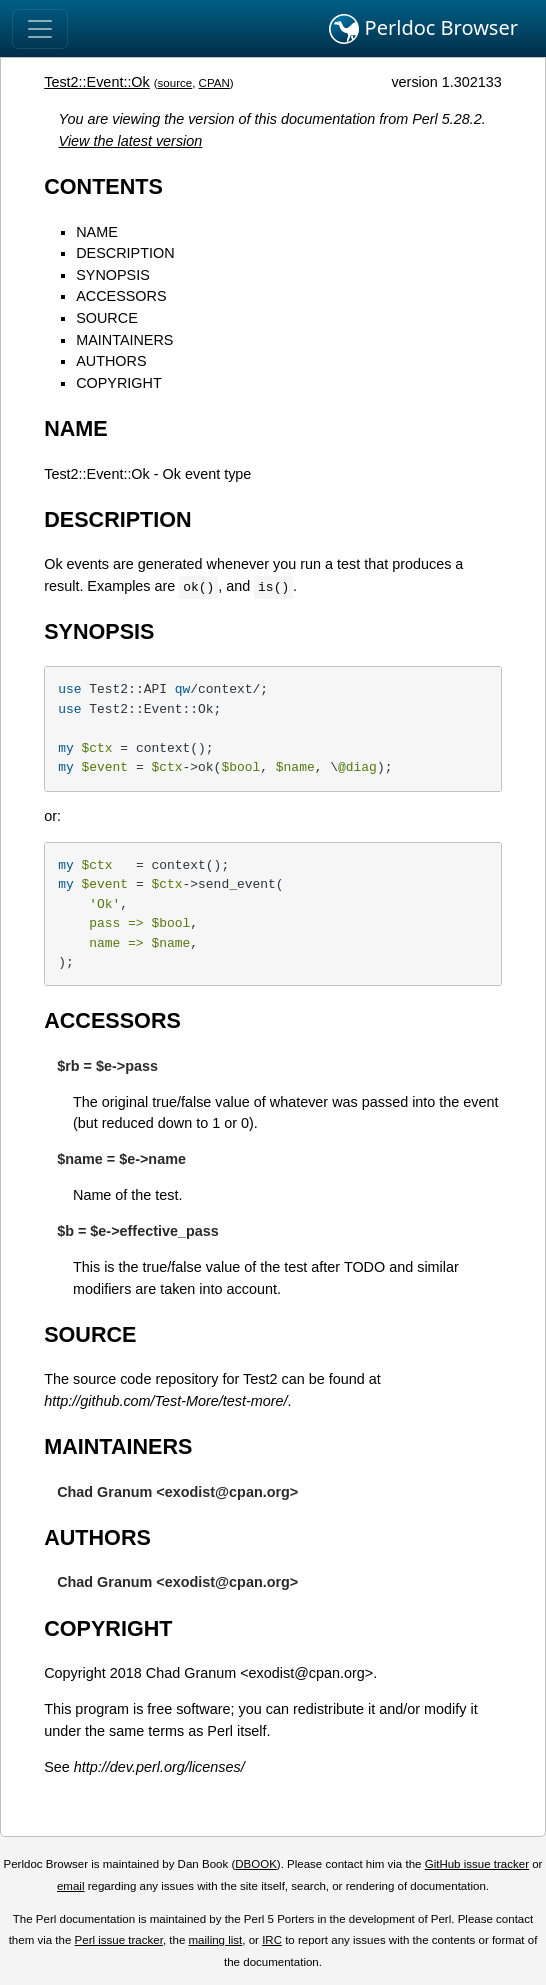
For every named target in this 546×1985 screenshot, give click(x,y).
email (71, 1886)
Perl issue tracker (119, 1940)
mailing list (216, 1940)
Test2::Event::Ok (97, 82)
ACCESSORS (121, 296)
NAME (97, 232)
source (175, 83)
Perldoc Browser (423, 29)
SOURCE (107, 318)
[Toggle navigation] (40, 29)
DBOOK (256, 1864)
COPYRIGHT (119, 383)
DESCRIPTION (125, 253)
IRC (272, 1940)
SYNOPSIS (113, 275)
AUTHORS (111, 361)
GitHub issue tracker (477, 1864)
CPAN (214, 83)
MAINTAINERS (124, 340)
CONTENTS (103, 186)
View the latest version (131, 141)
